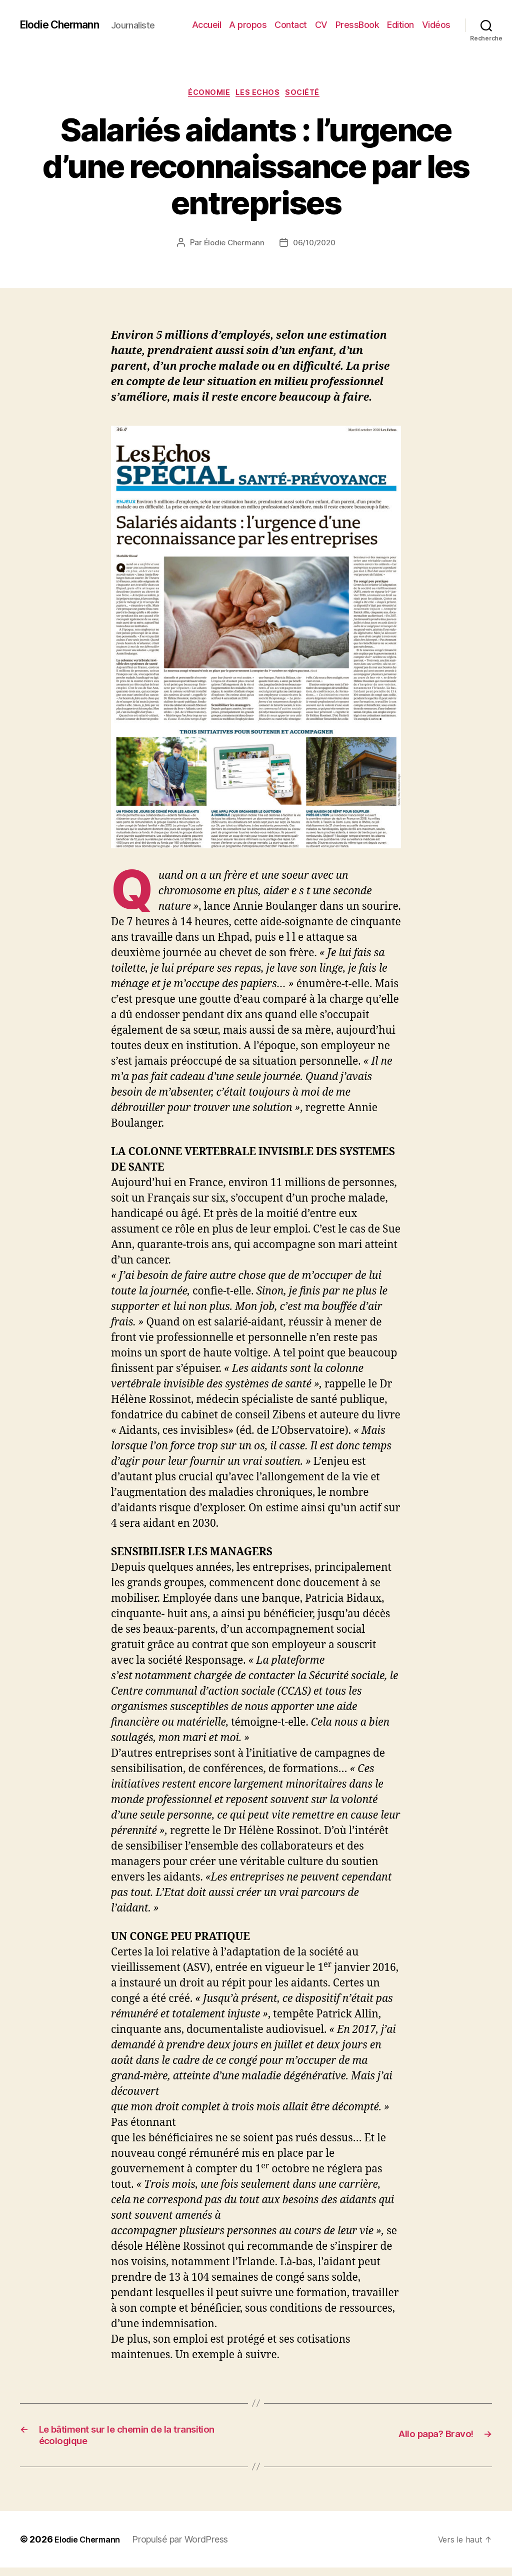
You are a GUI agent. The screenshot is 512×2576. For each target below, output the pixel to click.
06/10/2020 (315, 245)
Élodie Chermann (232, 245)
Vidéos (436, 24)
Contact (290, 24)
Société (310, 94)
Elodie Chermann (66, 25)
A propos (247, 24)
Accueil (207, 24)
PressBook (358, 24)
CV (321, 24)
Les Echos (260, 94)
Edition (400, 24)
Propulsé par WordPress (189, 2548)
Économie (206, 94)
